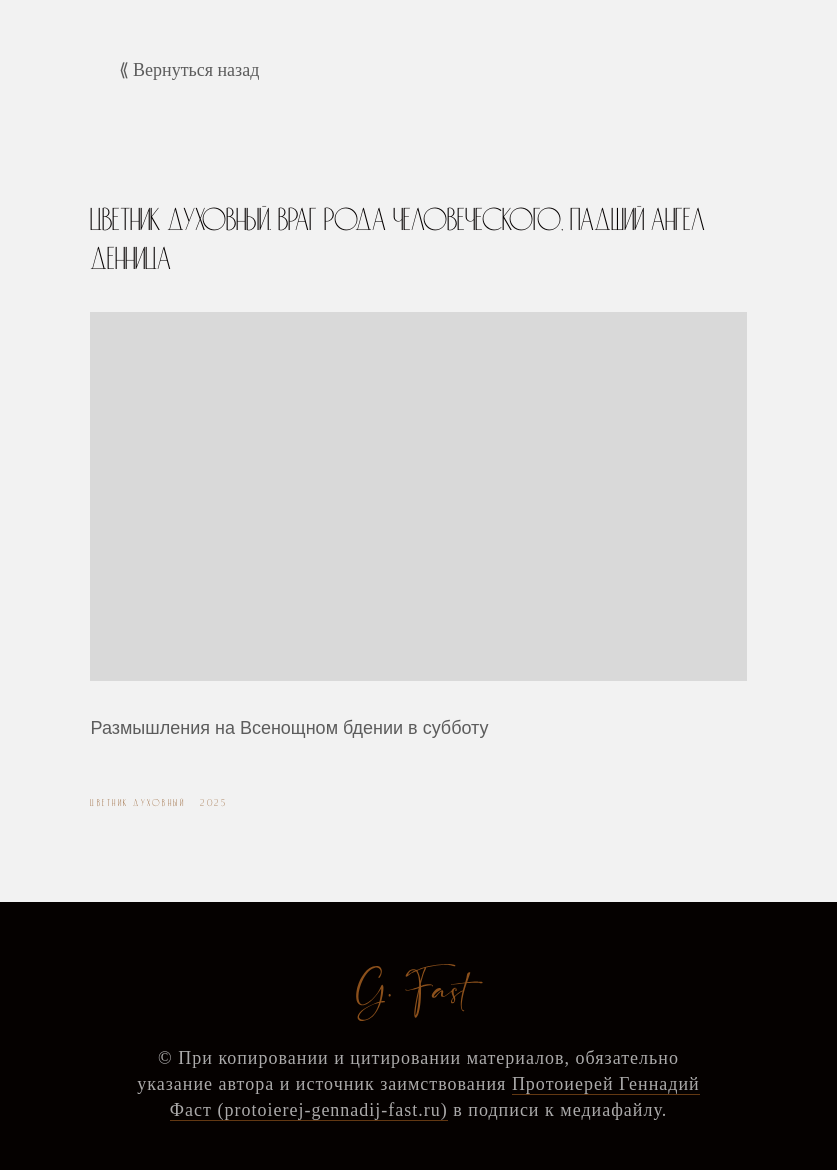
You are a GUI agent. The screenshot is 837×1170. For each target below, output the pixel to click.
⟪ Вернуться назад (189, 70)
